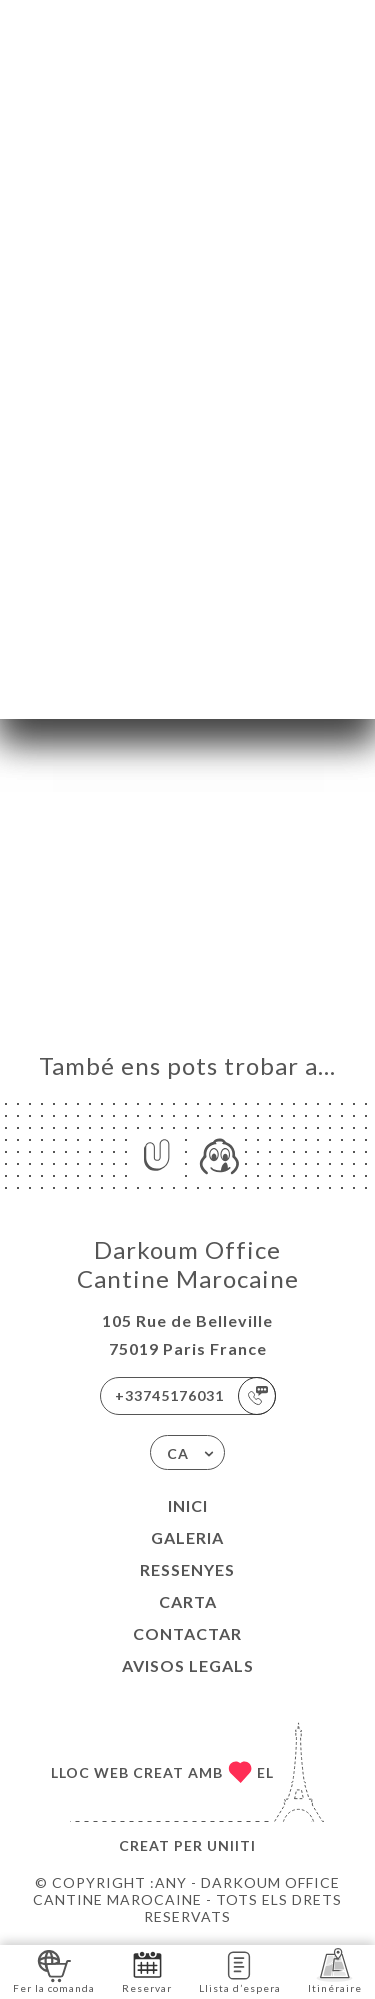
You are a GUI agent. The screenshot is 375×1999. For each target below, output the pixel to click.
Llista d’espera (240, 1970)
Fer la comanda (54, 1970)
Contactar (187, 1633)
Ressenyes (187, 1569)
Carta (188, 1601)
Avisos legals (188, 1665)
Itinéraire (335, 1970)
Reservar (147, 1970)
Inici (188, 1505)
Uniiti (231, 1845)
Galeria (187, 1537)
